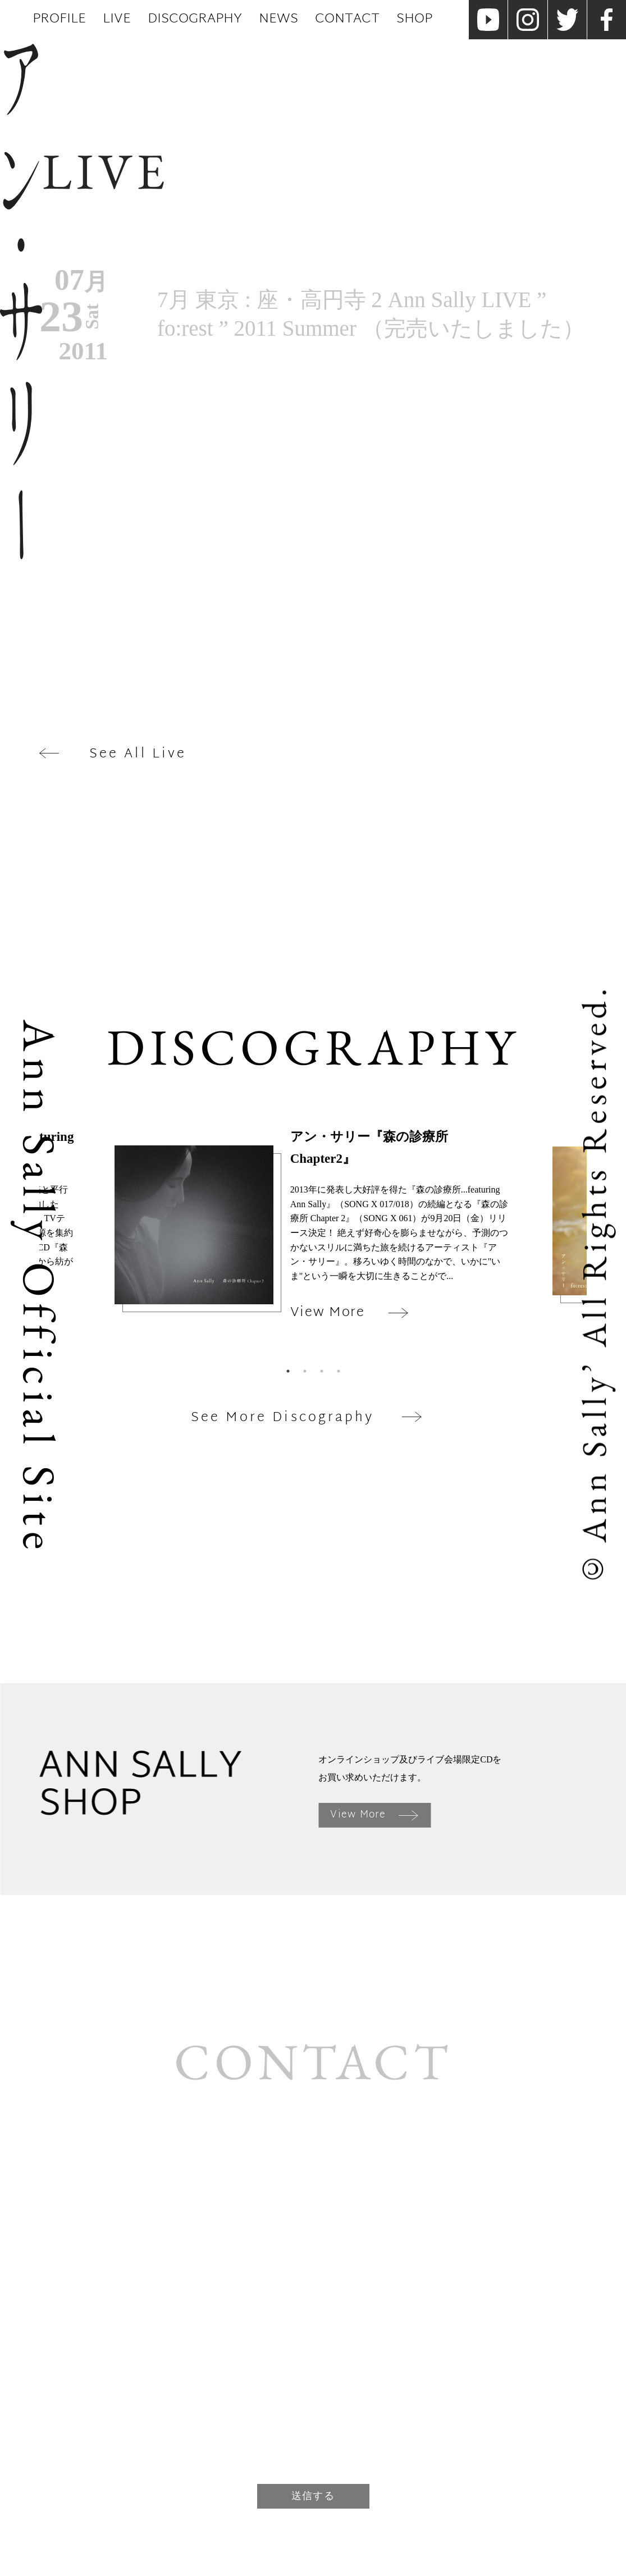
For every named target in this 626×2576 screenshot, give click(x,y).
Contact (347, 19)
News (278, 19)
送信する (313, 2495)
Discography (195, 19)
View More (374, 1815)
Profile (59, 19)
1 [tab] (288, 1371)
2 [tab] (304, 1371)
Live (117, 19)
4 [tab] (338, 1371)
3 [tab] (321, 1371)
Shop (414, 19)
